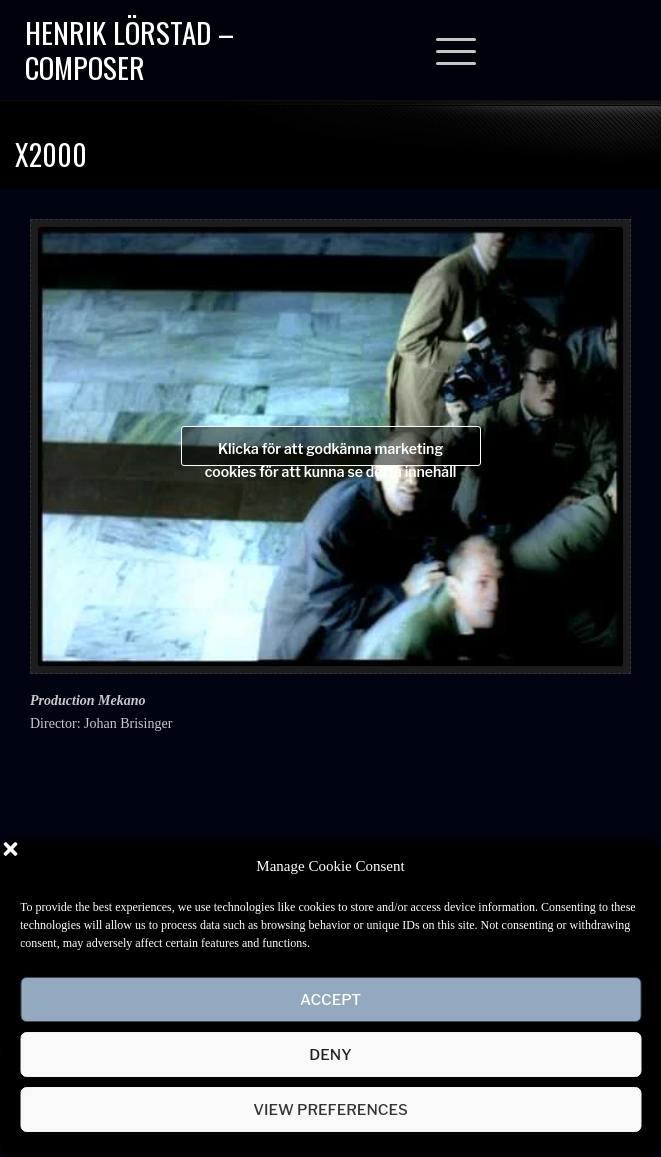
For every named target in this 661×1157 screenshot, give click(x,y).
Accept (330, 1000)
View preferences (330, 1110)
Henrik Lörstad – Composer (129, 49)
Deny (330, 1055)
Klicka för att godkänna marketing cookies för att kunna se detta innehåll (331, 453)
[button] (631, 866)
